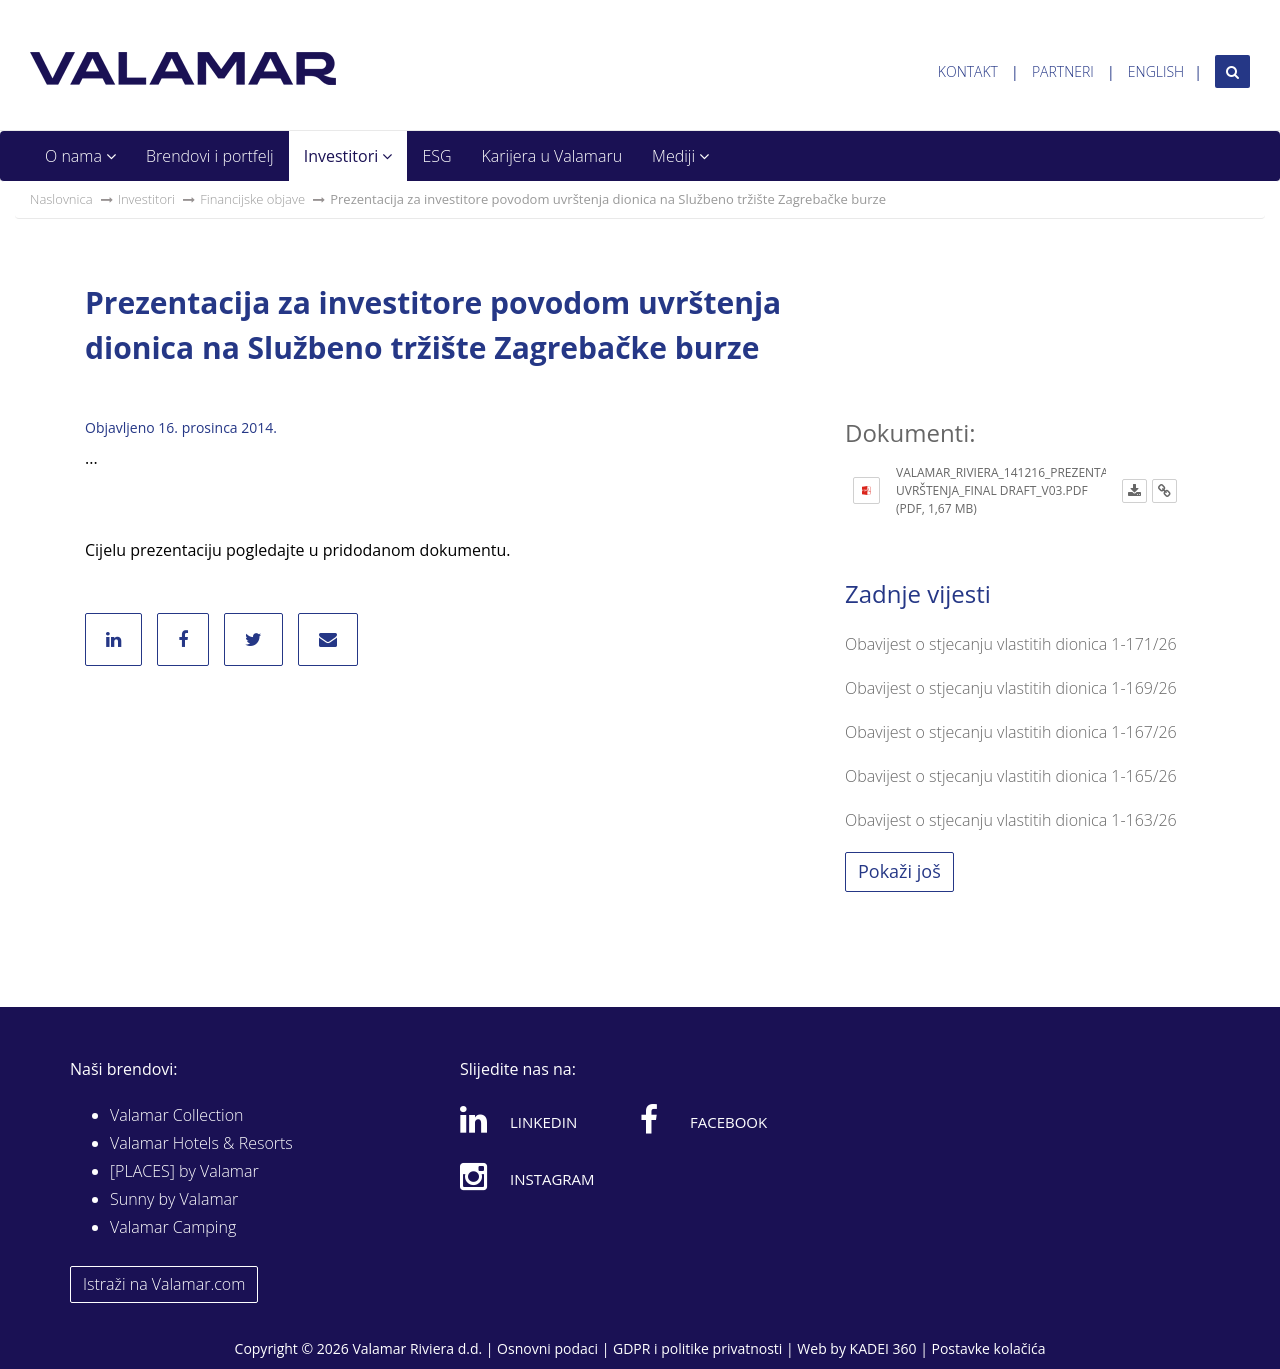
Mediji (680, 156)
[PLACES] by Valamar (184, 1171)
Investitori (348, 156)
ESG (436, 156)
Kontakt (968, 71)
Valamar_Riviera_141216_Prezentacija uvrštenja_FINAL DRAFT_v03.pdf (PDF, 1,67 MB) (1013, 490)
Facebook (703, 1119)
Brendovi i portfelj (210, 156)
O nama (80, 156)
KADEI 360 (883, 1348)
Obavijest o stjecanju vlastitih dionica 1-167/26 (1011, 732)
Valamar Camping (173, 1227)
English (1156, 71)
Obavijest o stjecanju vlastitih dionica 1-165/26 (1011, 776)
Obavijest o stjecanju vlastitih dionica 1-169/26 (1011, 688)
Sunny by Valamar (174, 1199)
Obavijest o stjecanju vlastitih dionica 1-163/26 (1011, 820)
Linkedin (518, 1119)
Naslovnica (61, 199)
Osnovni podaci (547, 1348)
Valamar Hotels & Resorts (201, 1143)
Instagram (527, 1176)
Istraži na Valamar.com (164, 1284)
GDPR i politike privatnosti (697, 1348)
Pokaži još (899, 871)
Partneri (1063, 71)
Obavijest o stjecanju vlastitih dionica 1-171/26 (1011, 644)
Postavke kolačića (988, 1348)
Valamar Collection (177, 1115)
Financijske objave (252, 199)
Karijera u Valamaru (552, 156)
